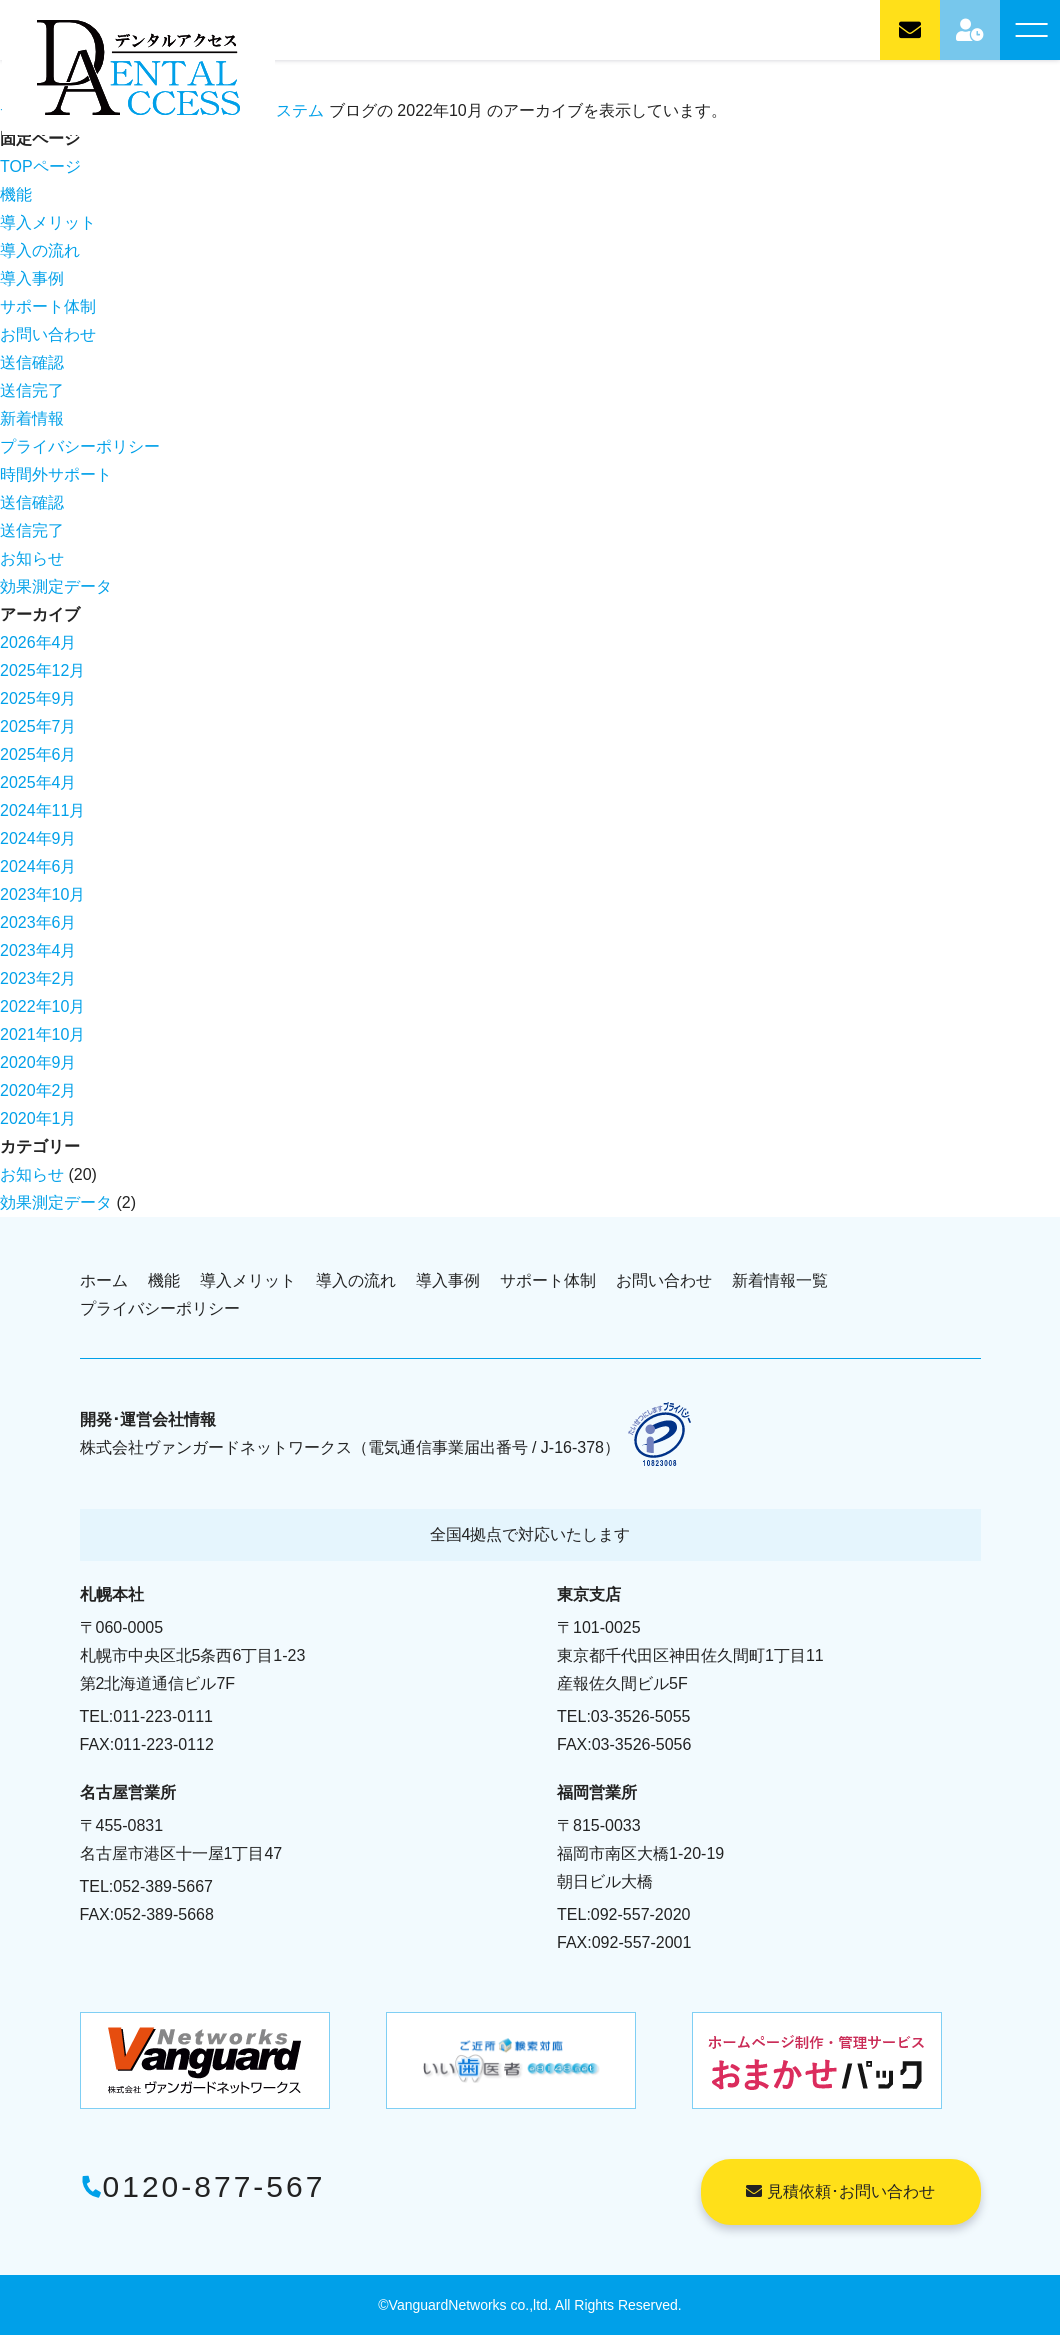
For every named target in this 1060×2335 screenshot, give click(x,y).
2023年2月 (38, 978)
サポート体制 (48, 306)
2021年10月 (42, 1034)
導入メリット (48, 222)
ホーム (104, 1280)
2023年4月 (38, 950)
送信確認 (32, 362)
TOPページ (40, 166)
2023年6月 (38, 922)
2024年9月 (38, 838)
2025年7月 (38, 726)
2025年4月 (38, 782)
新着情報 (32, 418)
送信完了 (32, 390)
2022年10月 (42, 1006)
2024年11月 (42, 810)
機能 (16, 194)
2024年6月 (38, 866)
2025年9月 (38, 698)
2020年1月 (38, 1118)
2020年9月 (38, 1062)
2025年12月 (42, 670)
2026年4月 (38, 642)
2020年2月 (38, 1090)
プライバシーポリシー (80, 446)
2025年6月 (38, 754)
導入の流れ (40, 250)
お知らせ (32, 558)
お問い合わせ (48, 334)
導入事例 (32, 278)
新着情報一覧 (780, 1280)
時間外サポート (56, 474)
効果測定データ (56, 586)
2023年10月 (42, 894)
